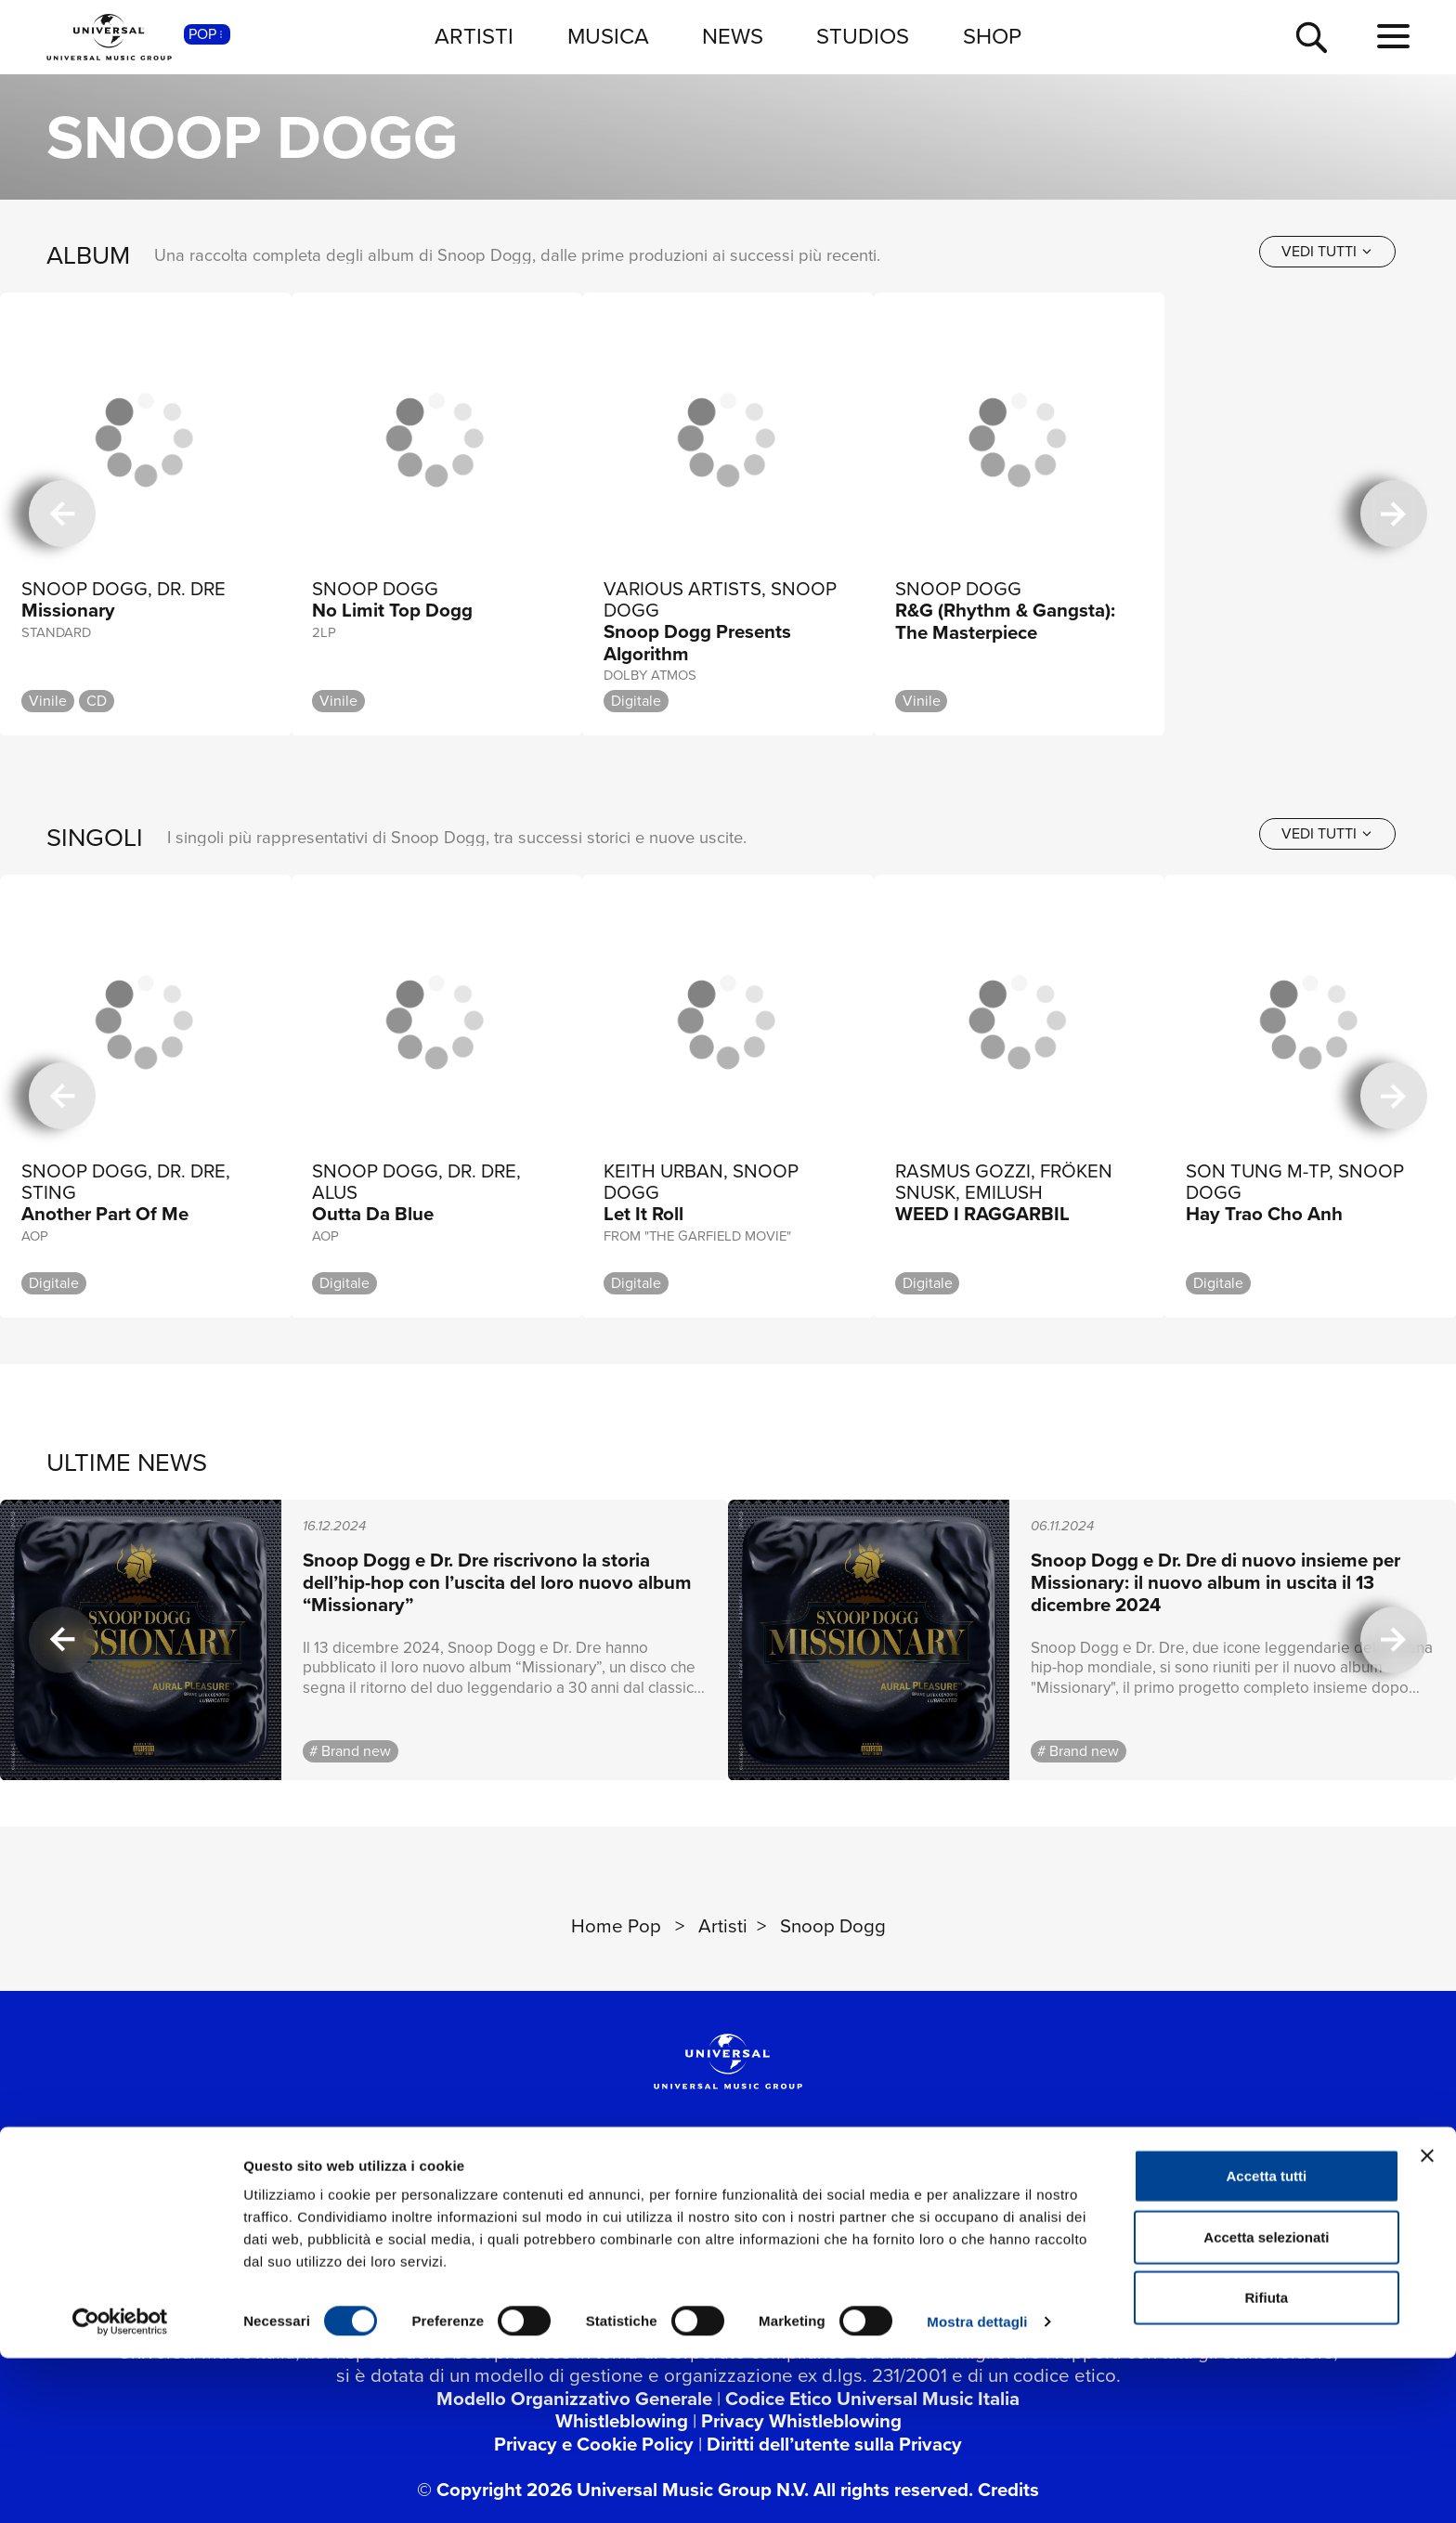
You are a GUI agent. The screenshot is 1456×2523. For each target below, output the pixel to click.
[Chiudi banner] (1427, 2320)
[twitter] (495, 2191)
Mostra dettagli (977, 2486)
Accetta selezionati (1266, 2402)
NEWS (732, 36)
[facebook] (427, 2191)
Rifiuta (1267, 2462)
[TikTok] (702, 2191)
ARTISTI (474, 36)
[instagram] (633, 2191)
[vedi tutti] (1327, 251)
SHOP (992, 36)
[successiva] (1393, 514)
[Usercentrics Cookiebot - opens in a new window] (120, 2487)
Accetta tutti (1267, 2340)
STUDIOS (862, 36)
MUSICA (608, 36)
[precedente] (62, 514)
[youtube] (564, 2191)
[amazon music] (936, 2191)
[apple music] (868, 2191)
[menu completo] (1393, 37)
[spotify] (799, 2191)
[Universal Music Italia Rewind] (1005, 2191)
